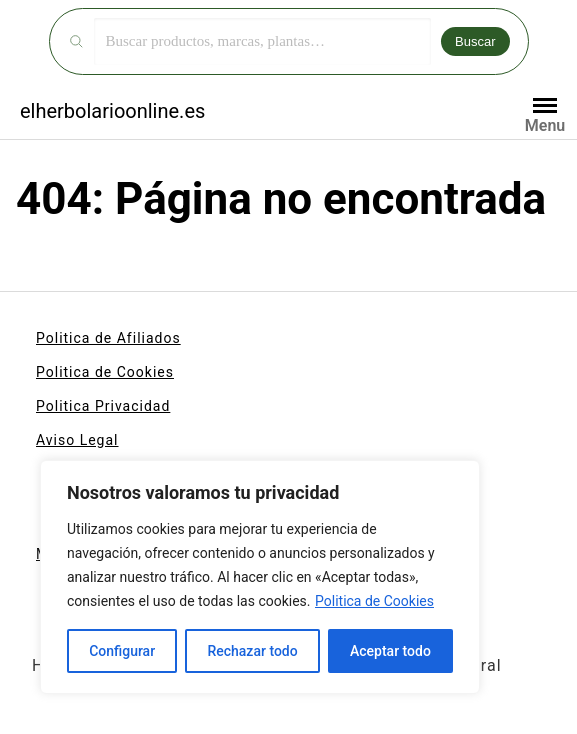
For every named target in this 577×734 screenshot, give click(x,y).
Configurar (122, 651)
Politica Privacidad (103, 406)
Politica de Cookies (374, 601)
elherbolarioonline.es (112, 111)
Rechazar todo (252, 651)
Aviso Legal (77, 440)
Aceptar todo (390, 651)
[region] (260, 577)
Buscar (475, 41)
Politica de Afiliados (108, 338)
